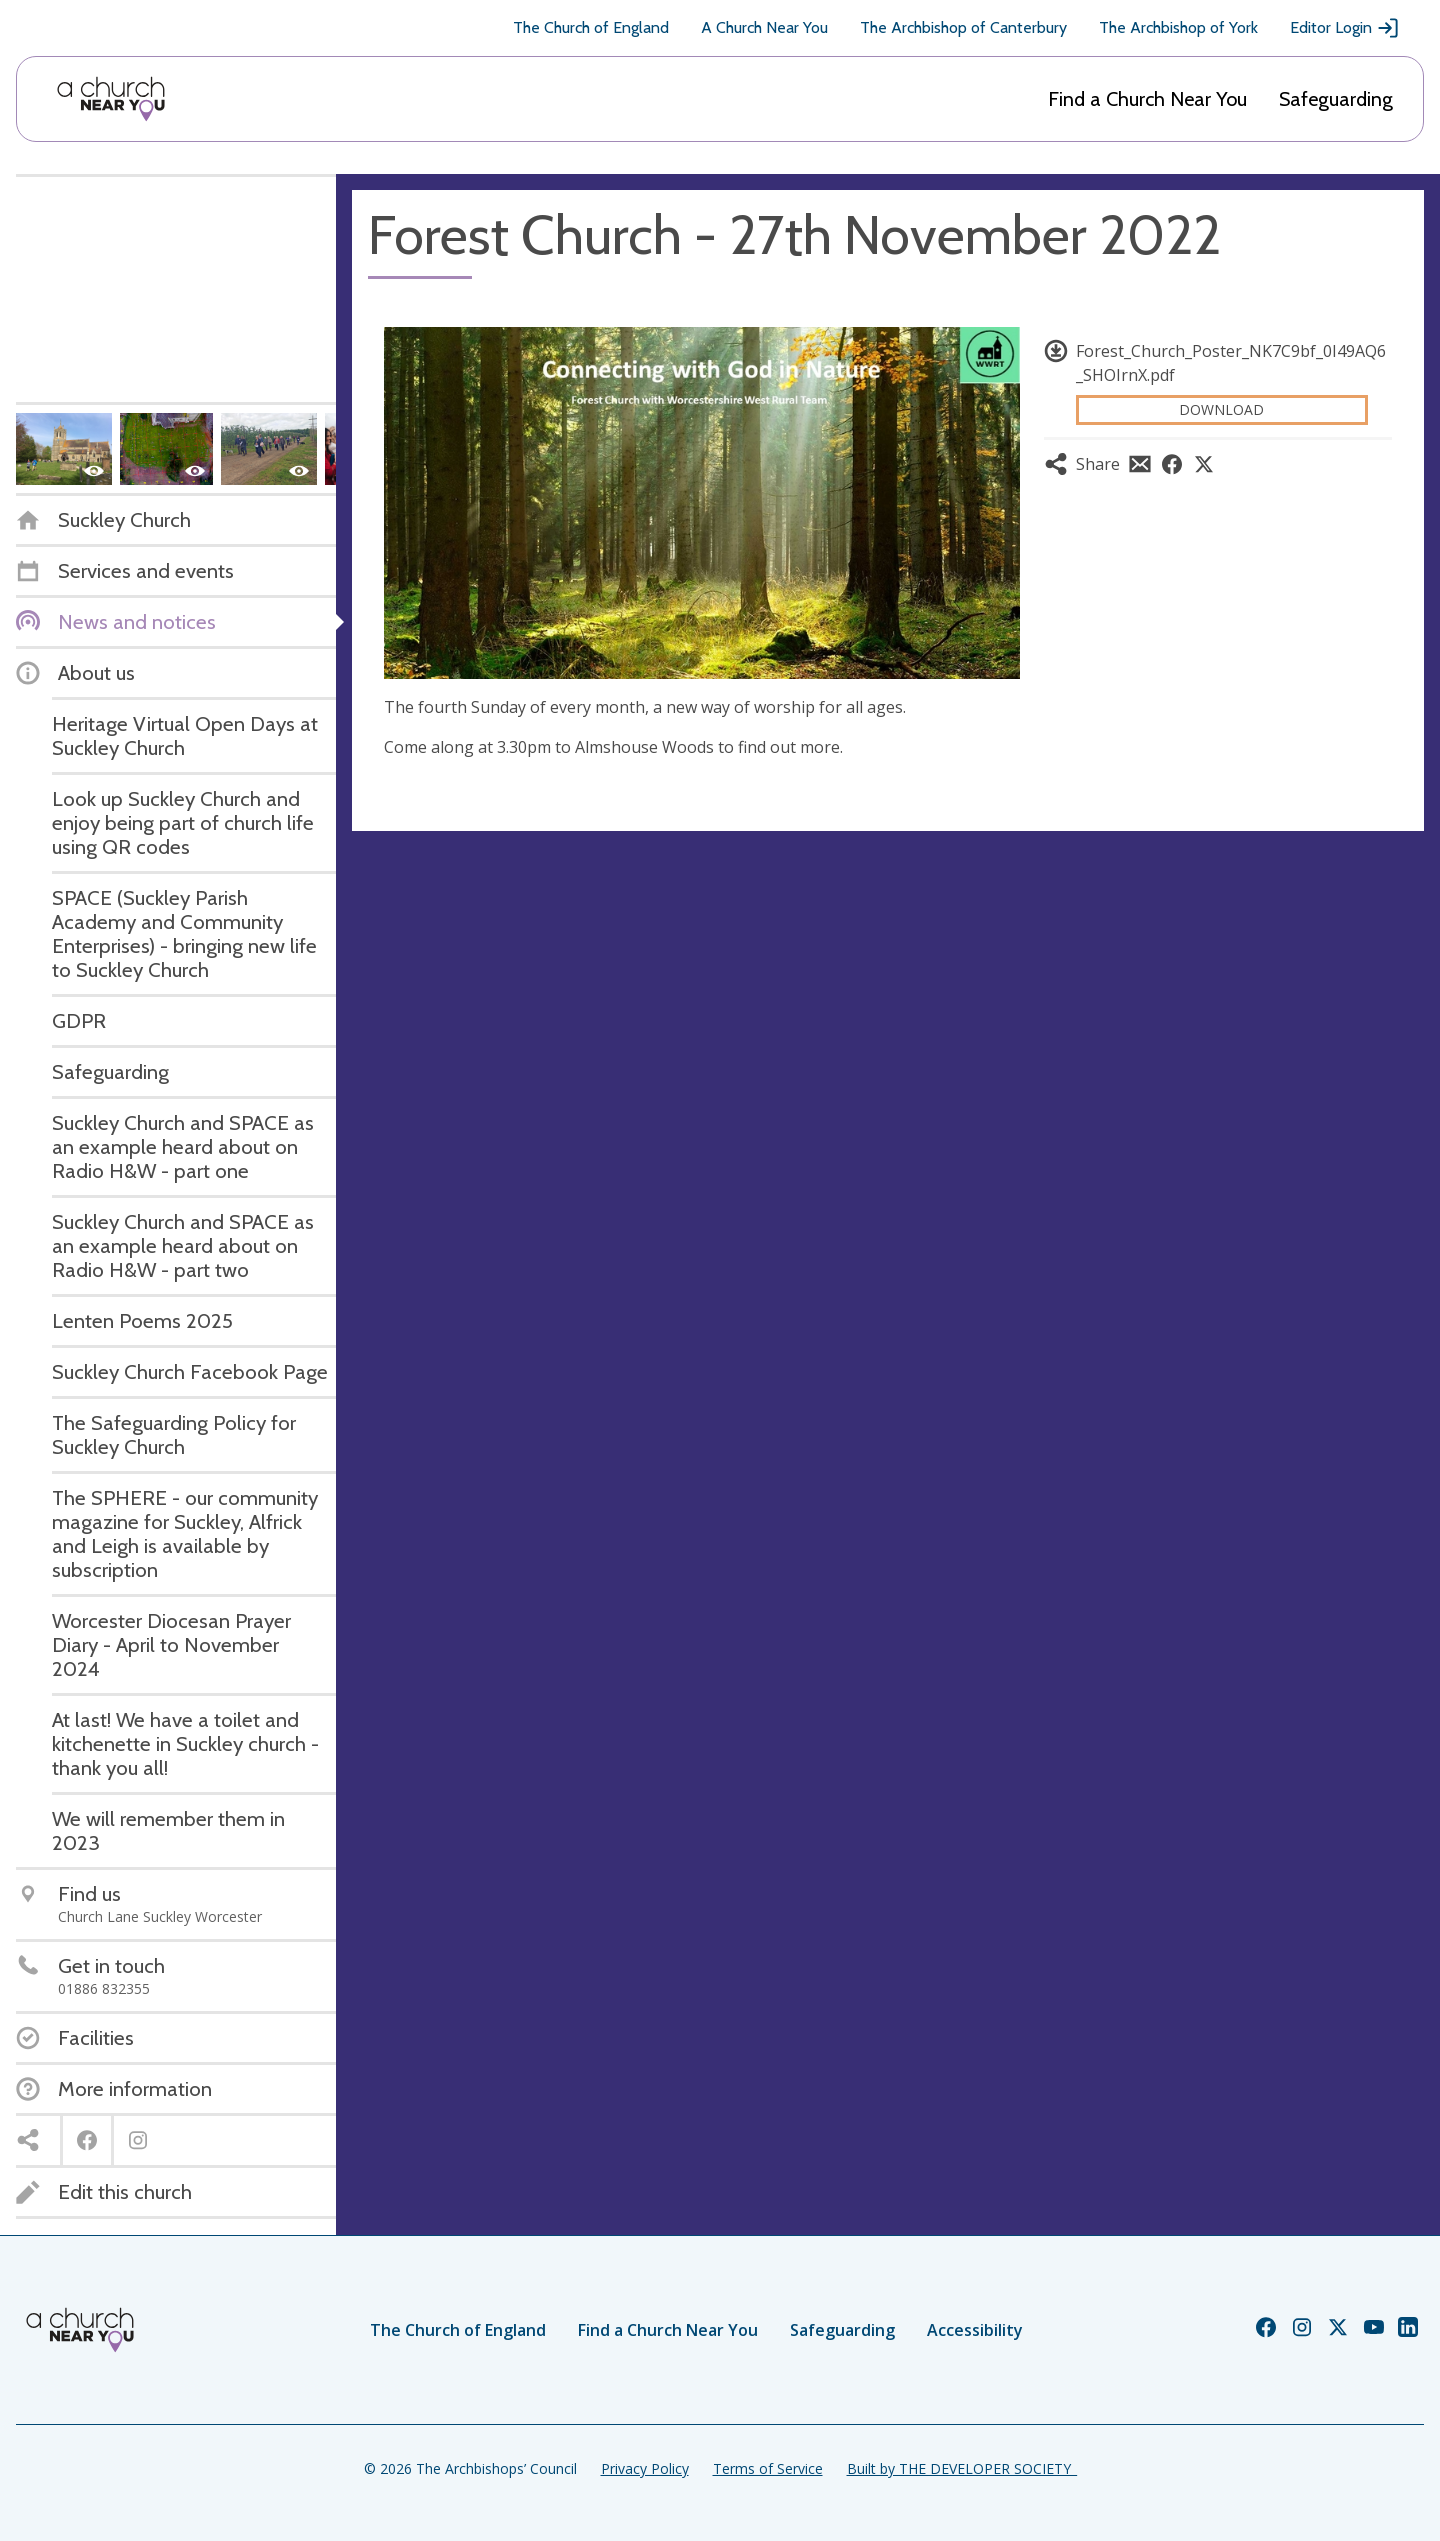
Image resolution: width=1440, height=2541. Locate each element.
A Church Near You (764, 27)
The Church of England (591, 27)
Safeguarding (1336, 99)
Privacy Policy (645, 2468)
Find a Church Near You (1147, 99)
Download (1221, 409)
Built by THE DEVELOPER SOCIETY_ (962, 2468)
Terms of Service (768, 2468)
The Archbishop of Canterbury (963, 27)
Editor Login (1345, 28)
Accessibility (975, 2330)
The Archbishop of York (1178, 27)
